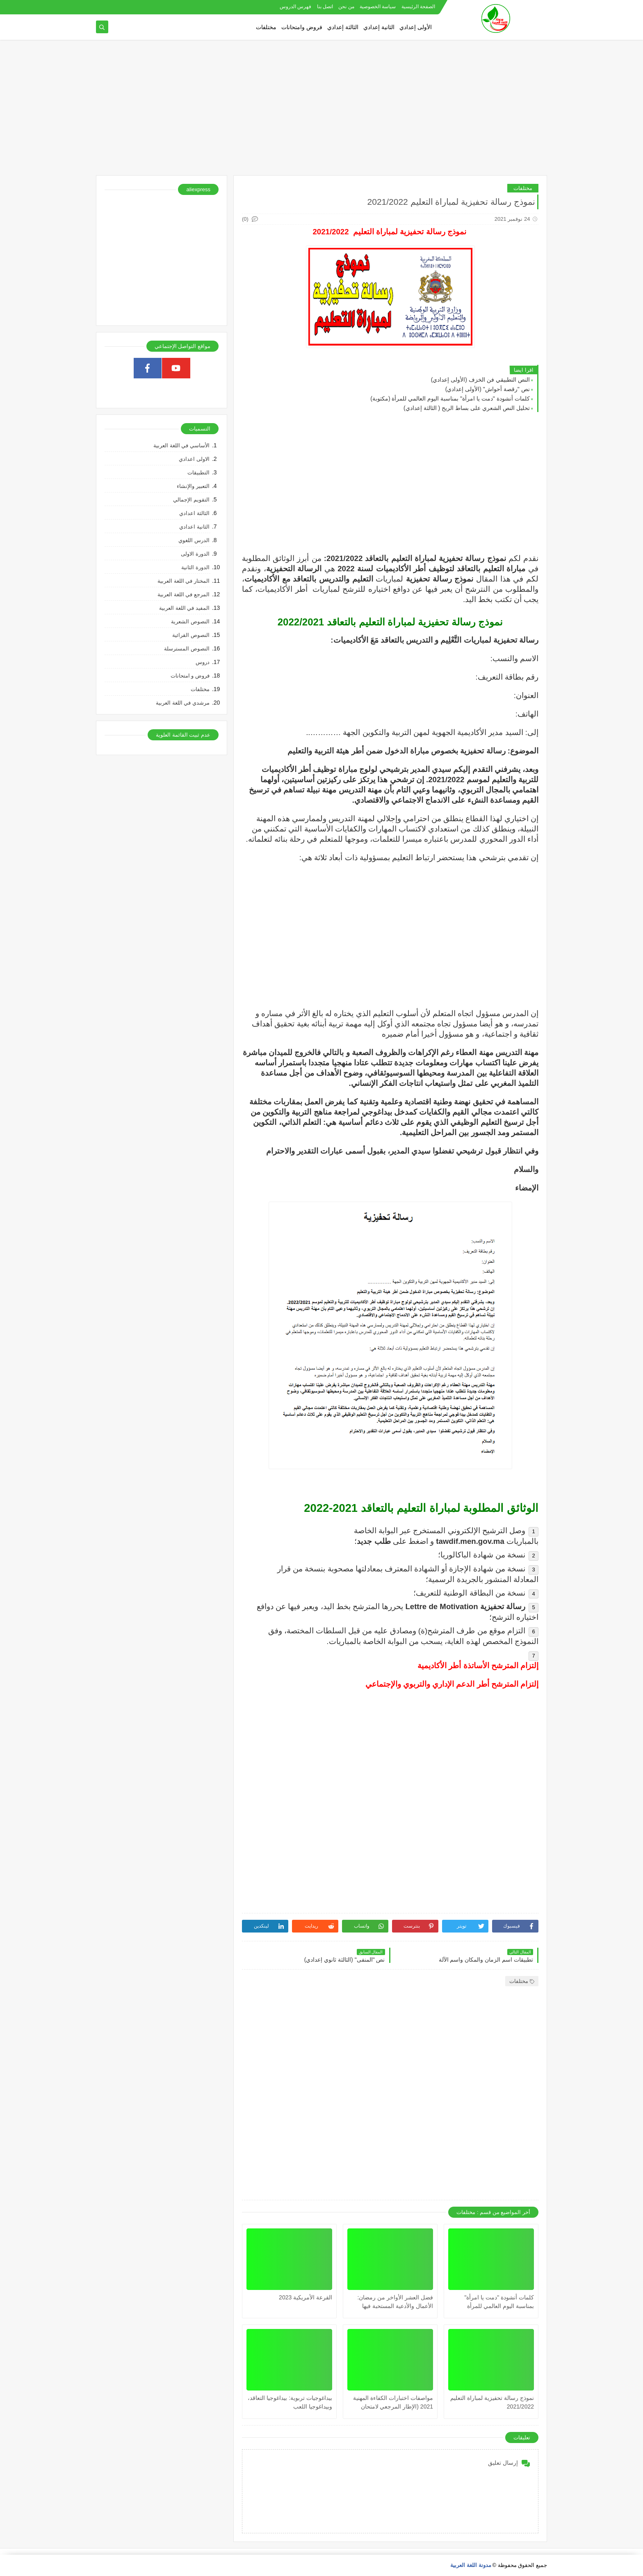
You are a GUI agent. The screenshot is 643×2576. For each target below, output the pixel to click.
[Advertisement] (321, 111)
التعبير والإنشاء (193, 486)
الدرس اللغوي (194, 540)
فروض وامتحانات (301, 27)
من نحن (346, 6)
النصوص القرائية (191, 635)
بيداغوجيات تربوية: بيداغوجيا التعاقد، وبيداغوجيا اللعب (290, 2402)
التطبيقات (198, 472)
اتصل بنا (325, 6)
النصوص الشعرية (190, 621)
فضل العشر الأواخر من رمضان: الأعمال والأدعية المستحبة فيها (395, 2301)
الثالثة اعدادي (194, 513)
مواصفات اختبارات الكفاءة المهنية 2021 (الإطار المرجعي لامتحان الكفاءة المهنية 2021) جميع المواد (393, 2403)
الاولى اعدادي (194, 459)
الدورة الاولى (195, 554)
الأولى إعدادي (415, 27)
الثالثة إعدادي (342, 27)
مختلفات (266, 27)
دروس (203, 662)
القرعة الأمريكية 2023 (305, 2297)
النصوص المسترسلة (187, 649)
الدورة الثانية (195, 567)
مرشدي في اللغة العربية (183, 703)
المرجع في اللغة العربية (183, 594)
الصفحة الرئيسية (418, 6)
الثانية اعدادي (194, 527)
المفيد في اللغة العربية (184, 608)
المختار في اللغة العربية (183, 581)
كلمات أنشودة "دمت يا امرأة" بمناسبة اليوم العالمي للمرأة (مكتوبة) (449, 398)
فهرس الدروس (295, 6)
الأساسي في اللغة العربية (181, 445)
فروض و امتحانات (190, 676)
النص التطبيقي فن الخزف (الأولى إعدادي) (480, 379)
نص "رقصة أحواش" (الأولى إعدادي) (487, 389)
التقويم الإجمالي (191, 500)
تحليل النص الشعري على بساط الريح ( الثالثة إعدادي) (466, 408)
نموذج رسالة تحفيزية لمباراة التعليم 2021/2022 (492, 2402)
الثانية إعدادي (378, 27)
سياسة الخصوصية (378, 6)
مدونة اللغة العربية (470, 2565)
